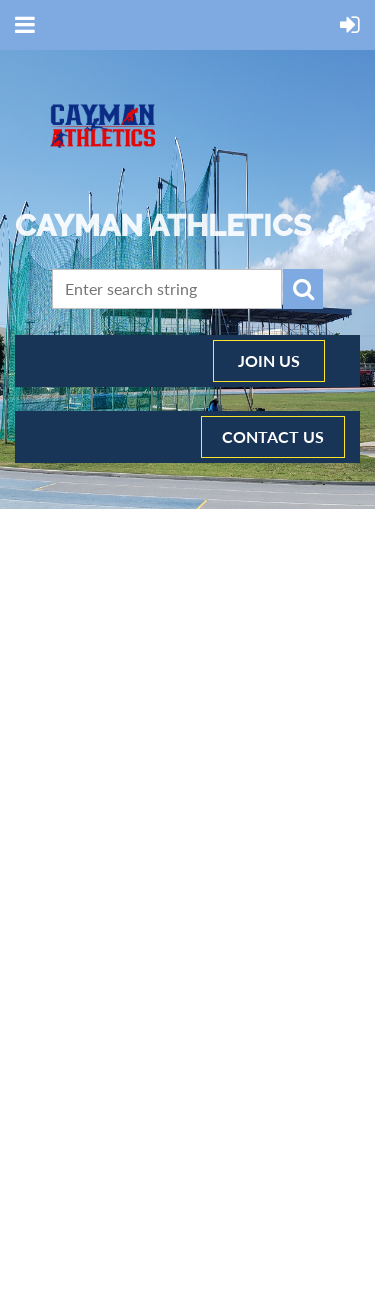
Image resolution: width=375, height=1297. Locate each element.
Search (303, 289)
